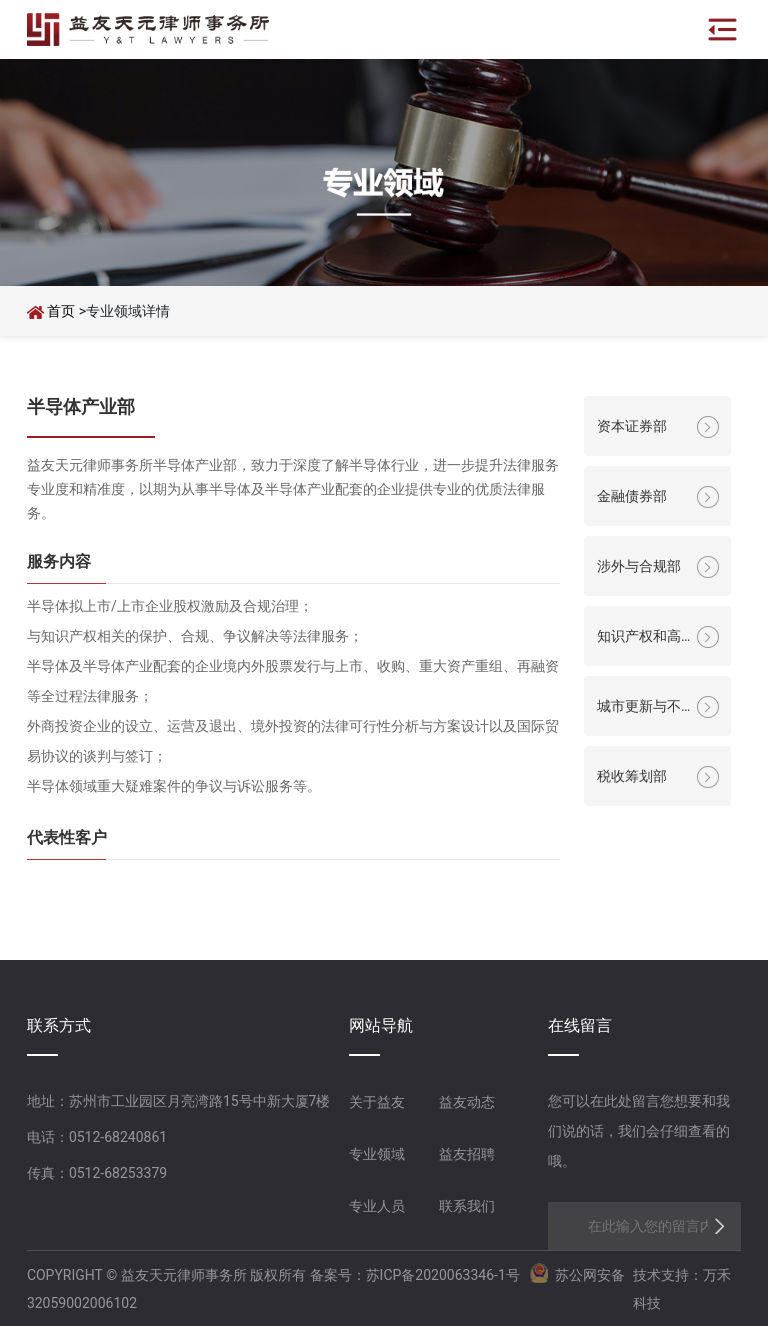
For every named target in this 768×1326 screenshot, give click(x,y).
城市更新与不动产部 (639, 709)
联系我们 (467, 1206)
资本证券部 (632, 426)
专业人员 (377, 1206)
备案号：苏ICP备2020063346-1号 (415, 1275)
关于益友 (377, 1102)
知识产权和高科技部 (639, 639)
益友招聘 (467, 1154)
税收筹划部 (632, 776)
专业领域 (377, 1154)
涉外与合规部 (639, 566)
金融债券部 (632, 496)
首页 (62, 311)
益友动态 (467, 1102)
